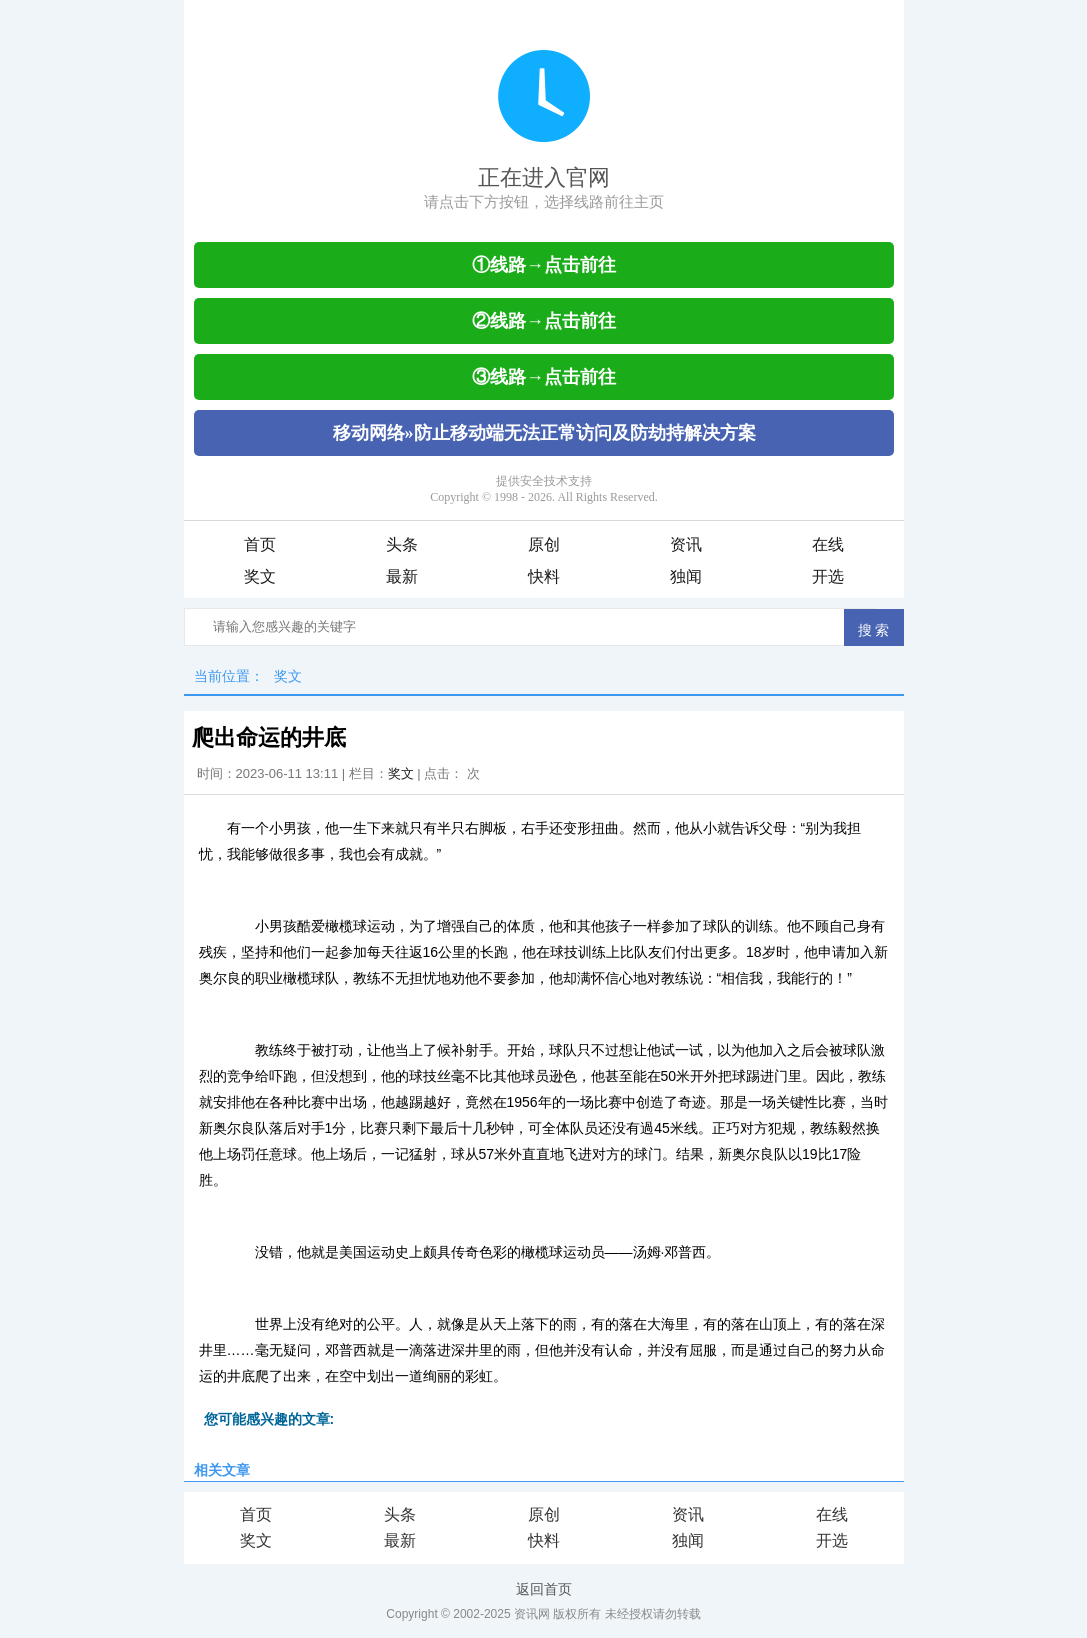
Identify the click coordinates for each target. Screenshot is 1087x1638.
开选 (828, 576)
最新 (402, 576)
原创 (544, 544)
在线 (828, 544)
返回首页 (544, 1589)
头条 (402, 544)
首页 (260, 544)
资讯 (686, 544)
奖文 (260, 576)
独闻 (686, 576)
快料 (544, 576)
